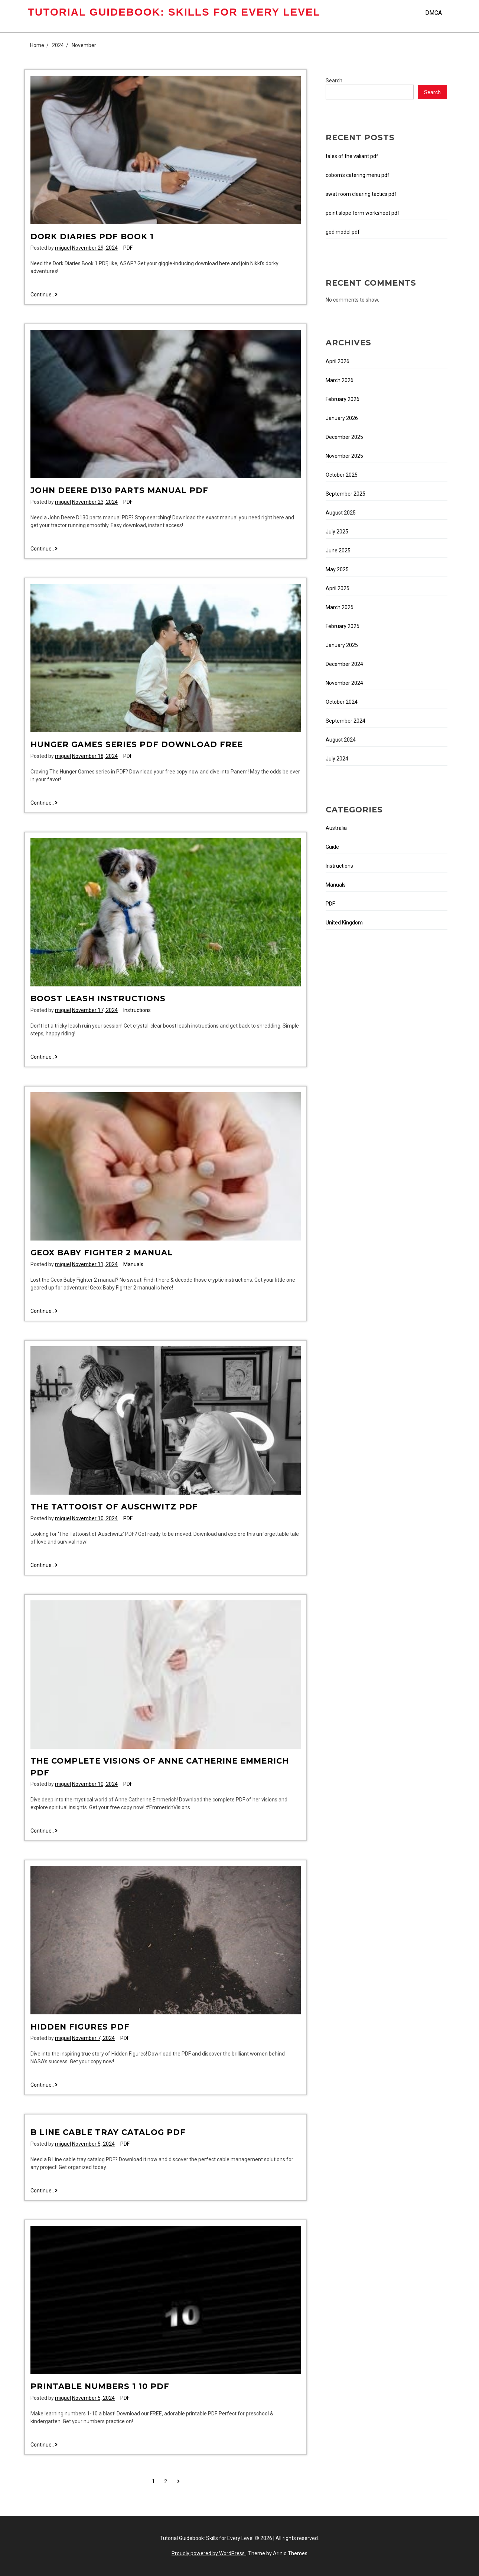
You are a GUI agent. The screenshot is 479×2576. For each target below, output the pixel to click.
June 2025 (338, 550)
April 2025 (337, 588)
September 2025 (345, 494)
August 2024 (341, 740)
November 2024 (344, 683)
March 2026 (339, 380)
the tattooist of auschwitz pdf (114, 1506)
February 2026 (342, 399)
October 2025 (342, 475)
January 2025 (342, 645)
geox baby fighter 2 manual (101, 1252)
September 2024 (345, 721)
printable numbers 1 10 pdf (99, 2386)
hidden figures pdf (80, 2026)
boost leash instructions (98, 998)
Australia (336, 828)
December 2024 (344, 664)
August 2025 (341, 513)
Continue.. (44, 295)
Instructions (137, 1010)
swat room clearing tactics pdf (361, 194)
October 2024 (342, 702)
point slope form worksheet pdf (363, 213)
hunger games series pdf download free (136, 744)
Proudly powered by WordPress (209, 2553)
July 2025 (337, 532)
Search (334, 80)
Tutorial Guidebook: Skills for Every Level (174, 12)
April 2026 (337, 361)
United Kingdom (344, 923)
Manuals (133, 1264)
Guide (332, 847)
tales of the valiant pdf (352, 156)
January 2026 (342, 418)
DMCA (433, 12)
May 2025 (337, 569)
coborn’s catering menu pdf (358, 175)
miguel (63, 248)
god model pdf (343, 232)
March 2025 (339, 607)
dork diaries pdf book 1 (92, 236)
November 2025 (344, 456)
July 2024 (337, 759)
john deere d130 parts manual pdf (119, 490)
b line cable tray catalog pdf (108, 2132)
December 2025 (344, 437)
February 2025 (342, 626)
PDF (128, 248)
